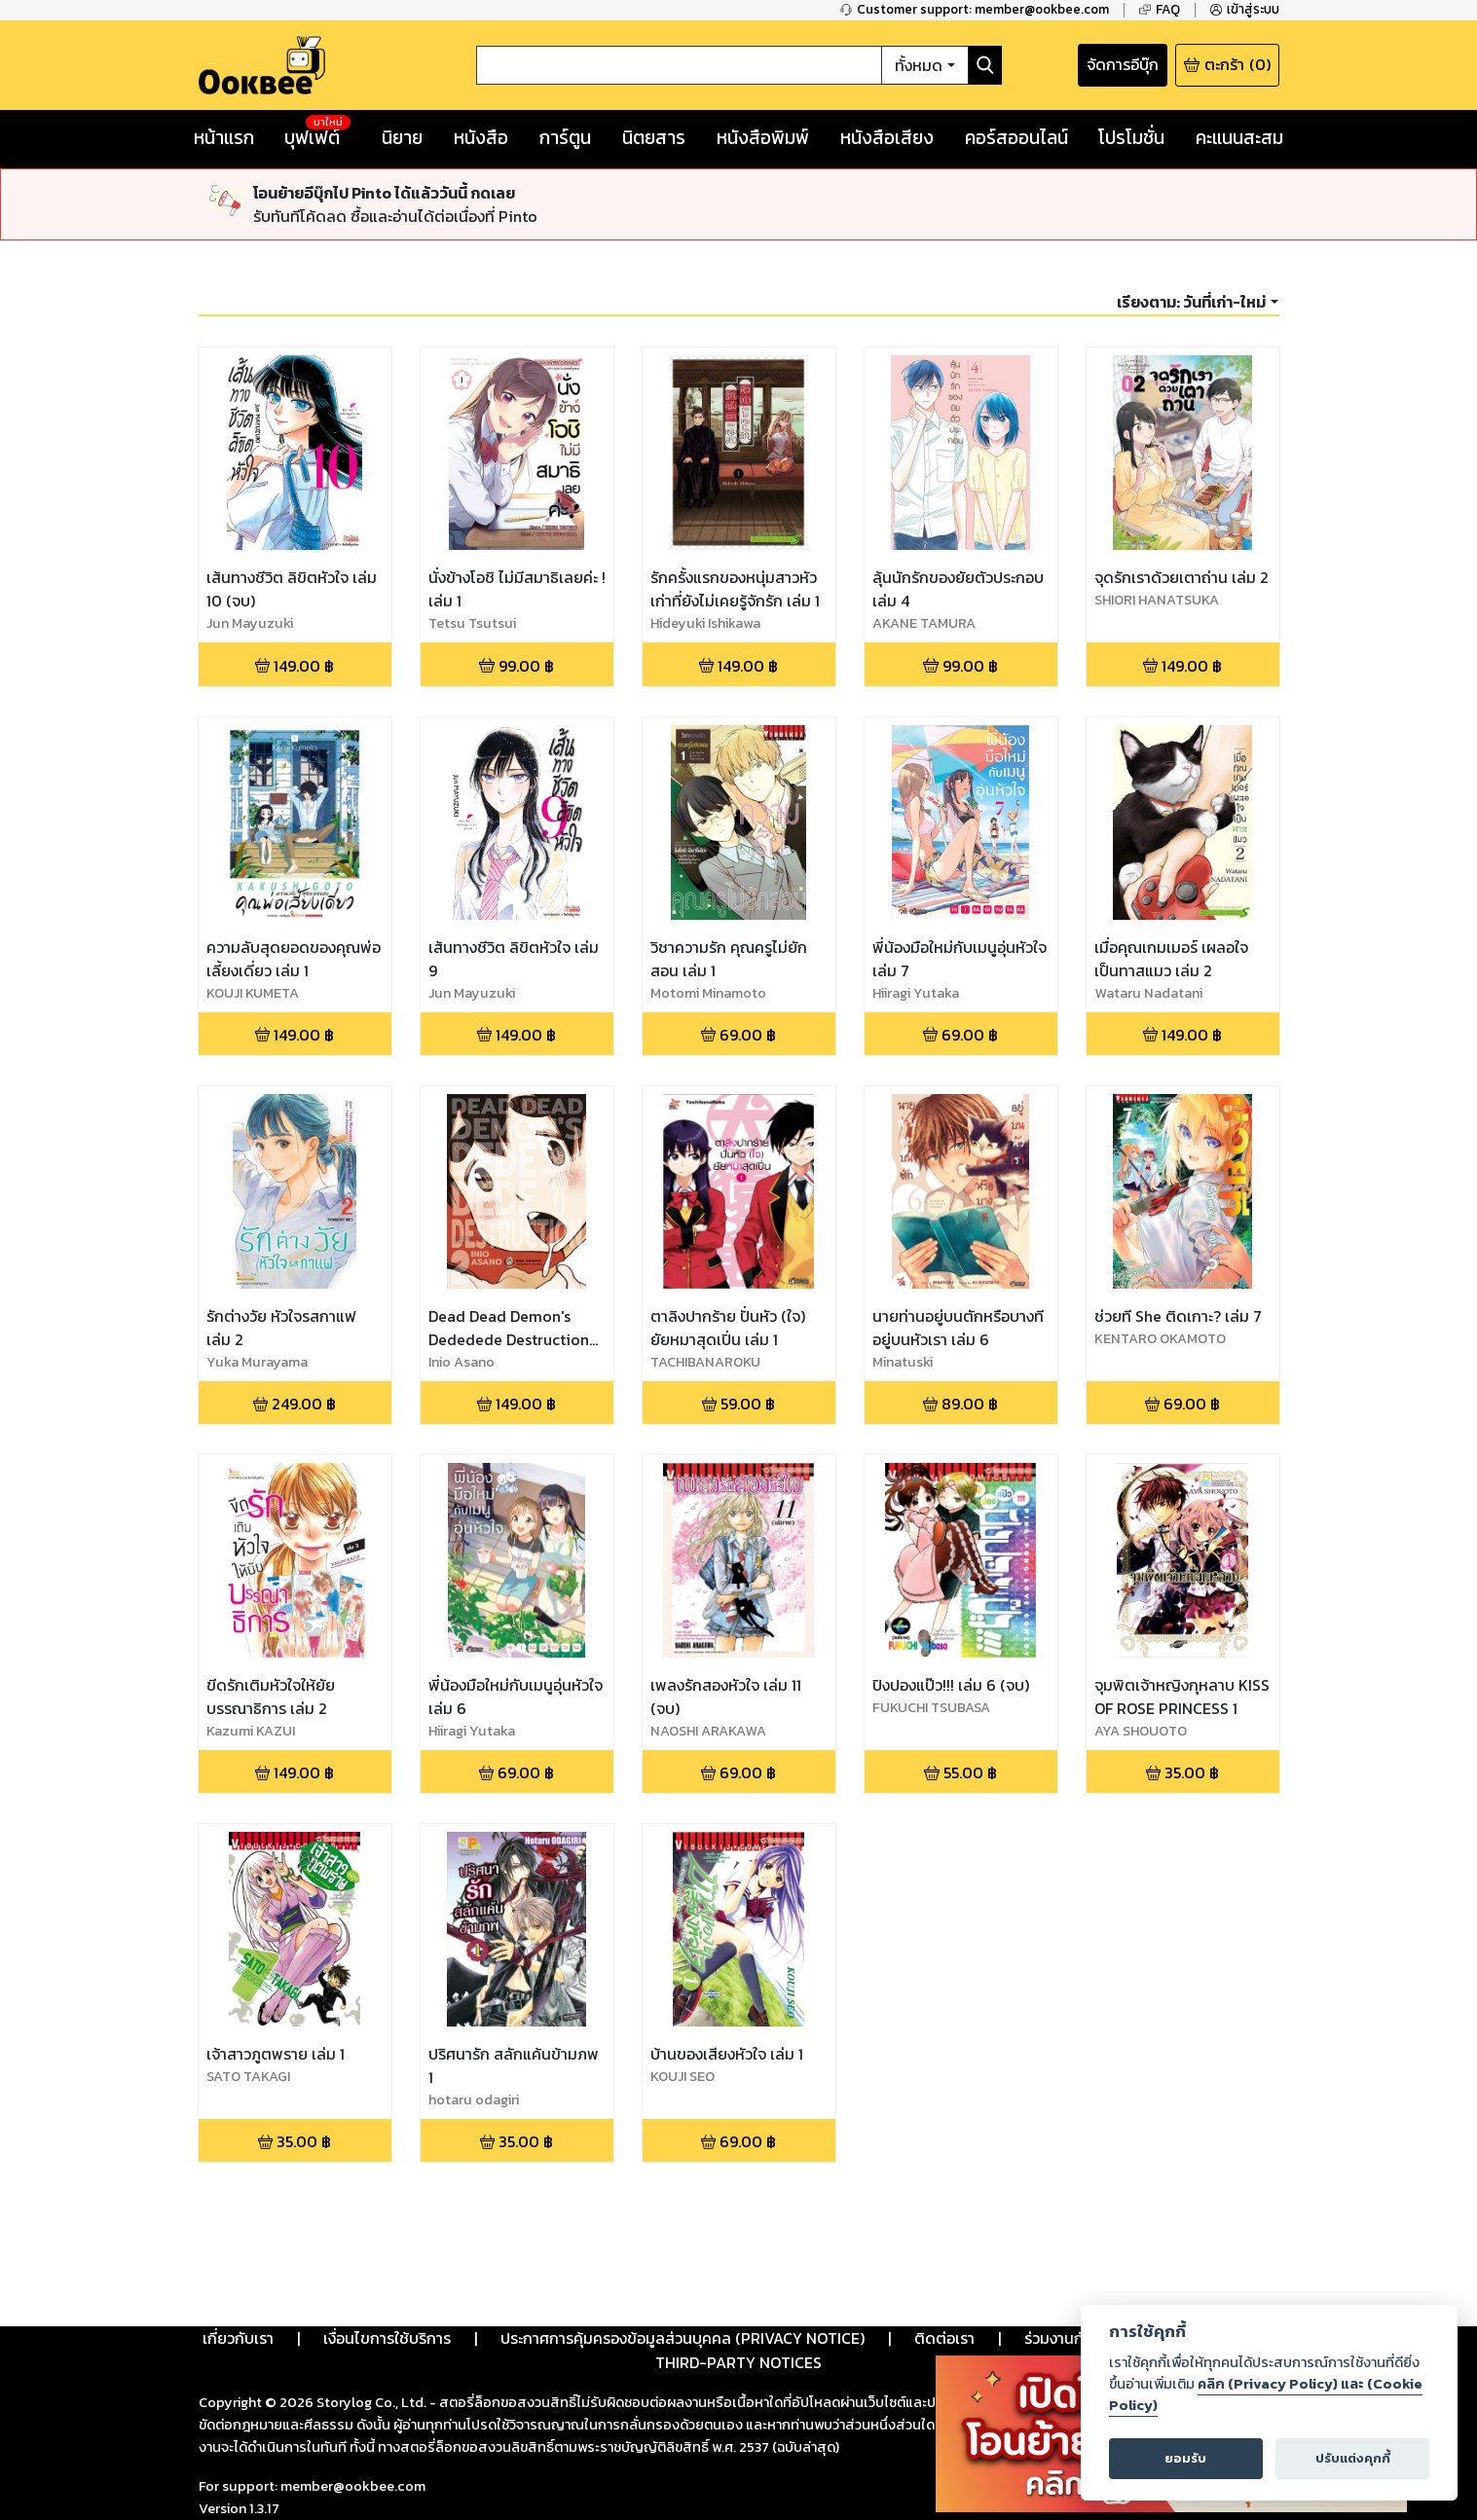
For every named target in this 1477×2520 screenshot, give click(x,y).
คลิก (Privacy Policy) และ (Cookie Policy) (1265, 2394)
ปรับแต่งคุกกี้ (1352, 2458)
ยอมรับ (1185, 2458)
